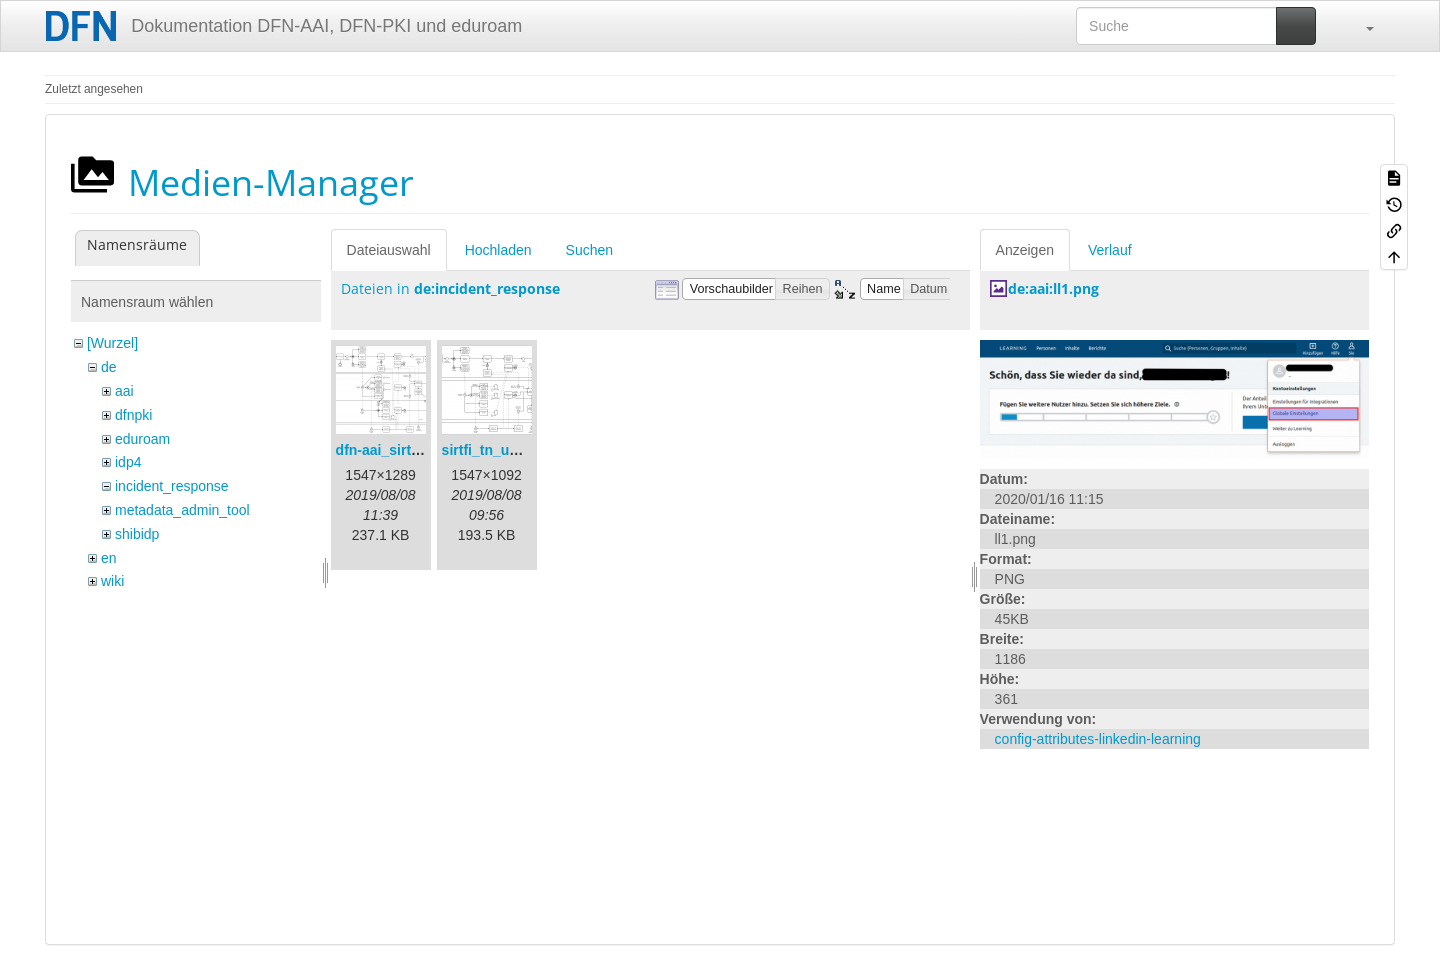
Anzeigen (1025, 250)
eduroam (142, 439)
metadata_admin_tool (182, 510)
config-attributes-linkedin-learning (1098, 739)
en (109, 558)
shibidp (137, 534)
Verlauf (1110, 250)
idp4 (128, 462)
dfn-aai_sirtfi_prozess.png (423, 450)
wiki (112, 581)
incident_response (172, 486)
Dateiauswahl (389, 250)
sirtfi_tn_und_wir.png (513, 450)
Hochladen (498, 250)
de (109, 367)
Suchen (589, 250)
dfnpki (133, 415)
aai (124, 391)
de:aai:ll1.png (1053, 288)
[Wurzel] (112, 343)
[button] (1360, 26)
